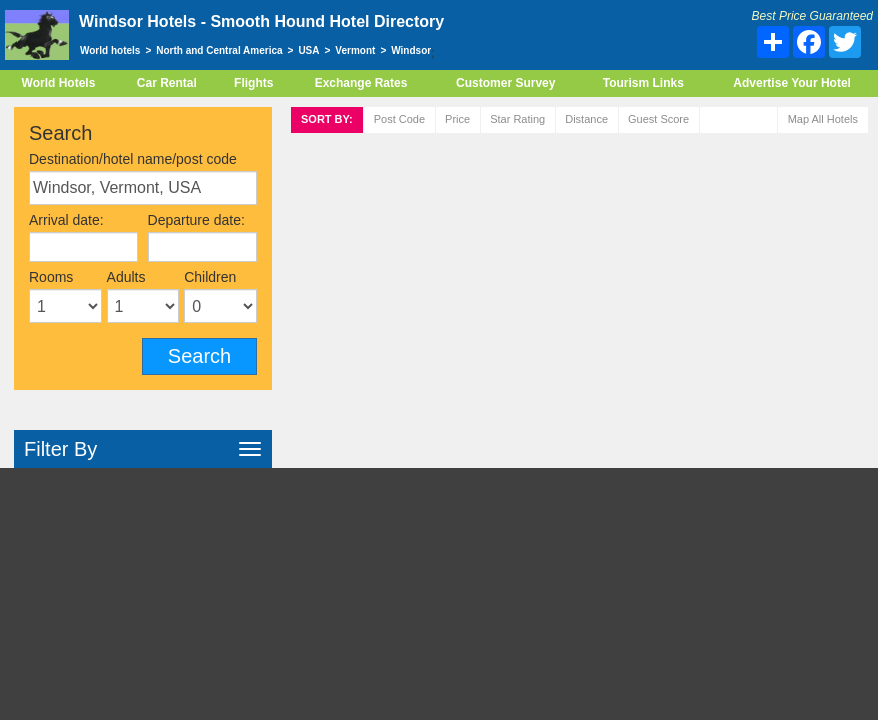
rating (517, 119)
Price (457, 119)
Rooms (51, 277)
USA (308, 50)
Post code (399, 119)
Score (658, 119)
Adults (126, 277)
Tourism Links (643, 83)
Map (823, 119)
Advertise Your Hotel (792, 83)
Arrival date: (66, 220)
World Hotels (59, 83)
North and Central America (219, 50)
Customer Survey (505, 83)
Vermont (355, 50)
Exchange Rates (361, 83)
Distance (586, 119)
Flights (253, 83)
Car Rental (167, 83)
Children (210, 277)
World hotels (110, 50)
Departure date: (196, 220)
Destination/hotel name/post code (133, 159)
